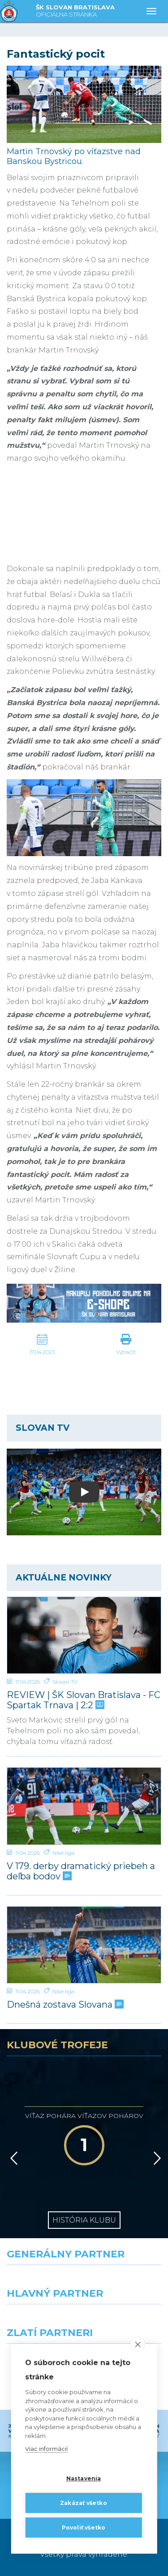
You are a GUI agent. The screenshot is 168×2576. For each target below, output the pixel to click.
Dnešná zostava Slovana (64, 2005)
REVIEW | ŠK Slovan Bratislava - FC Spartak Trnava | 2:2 (83, 1700)
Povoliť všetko (84, 2527)
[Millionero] (126, 2320)
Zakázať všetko (83, 2503)
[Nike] (84, 2281)
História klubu (84, 2220)
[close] (137, 2344)
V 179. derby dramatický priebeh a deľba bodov (81, 1871)
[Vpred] (155, 2158)
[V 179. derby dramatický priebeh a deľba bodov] (84, 1806)
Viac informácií (46, 2448)
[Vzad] (12, 2158)
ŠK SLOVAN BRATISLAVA (75, 11)
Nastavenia (83, 2478)
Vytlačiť (126, 1352)
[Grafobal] (42, 2320)
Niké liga (63, 1852)
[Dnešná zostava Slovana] (84, 1945)
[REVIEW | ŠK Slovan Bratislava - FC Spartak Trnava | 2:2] (84, 1635)
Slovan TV (65, 1681)
